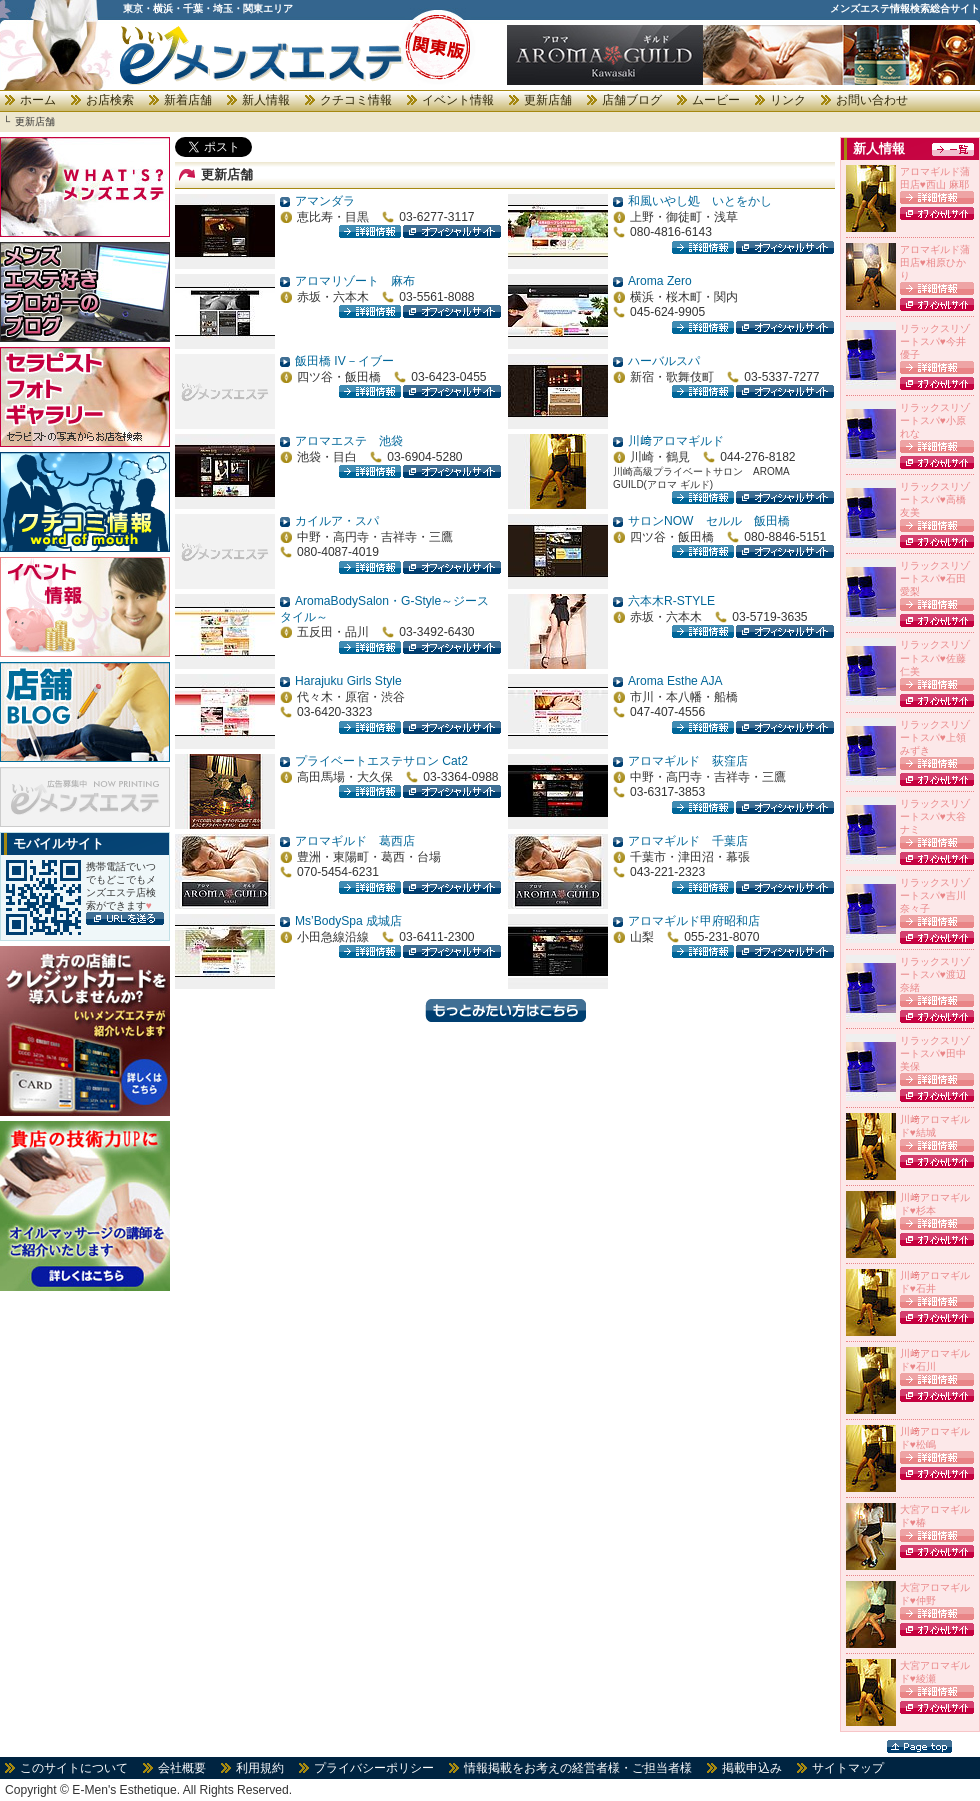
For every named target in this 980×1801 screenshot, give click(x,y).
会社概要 (182, 1768)
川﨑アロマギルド (676, 441)
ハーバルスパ (664, 361)
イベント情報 (458, 100)
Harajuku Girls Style (348, 681)
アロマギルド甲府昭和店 (694, 921)
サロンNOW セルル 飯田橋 (709, 521)
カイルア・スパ (337, 521)
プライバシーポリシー (374, 1768)
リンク (788, 100)
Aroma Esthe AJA (675, 681)
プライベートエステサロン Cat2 (381, 761)
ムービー (716, 100)
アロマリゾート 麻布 (355, 281)
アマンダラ (325, 201)
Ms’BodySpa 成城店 (348, 921)
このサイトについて (74, 1768)
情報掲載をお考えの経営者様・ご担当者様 (578, 1768)
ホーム (38, 100)
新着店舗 (188, 100)
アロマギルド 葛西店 (355, 841)
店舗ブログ (632, 100)
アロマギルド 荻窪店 (688, 761)
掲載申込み (752, 1768)
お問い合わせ (872, 100)
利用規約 (260, 1768)
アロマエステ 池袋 (349, 441)
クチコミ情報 (356, 100)
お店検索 (110, 100)
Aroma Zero (660, 281)
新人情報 (266, 100)
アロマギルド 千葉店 (688, 841)
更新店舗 (548, 100)
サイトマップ (848, 1768)
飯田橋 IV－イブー (344, 361)
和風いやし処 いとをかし (700, 201)
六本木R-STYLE (671, 601)
